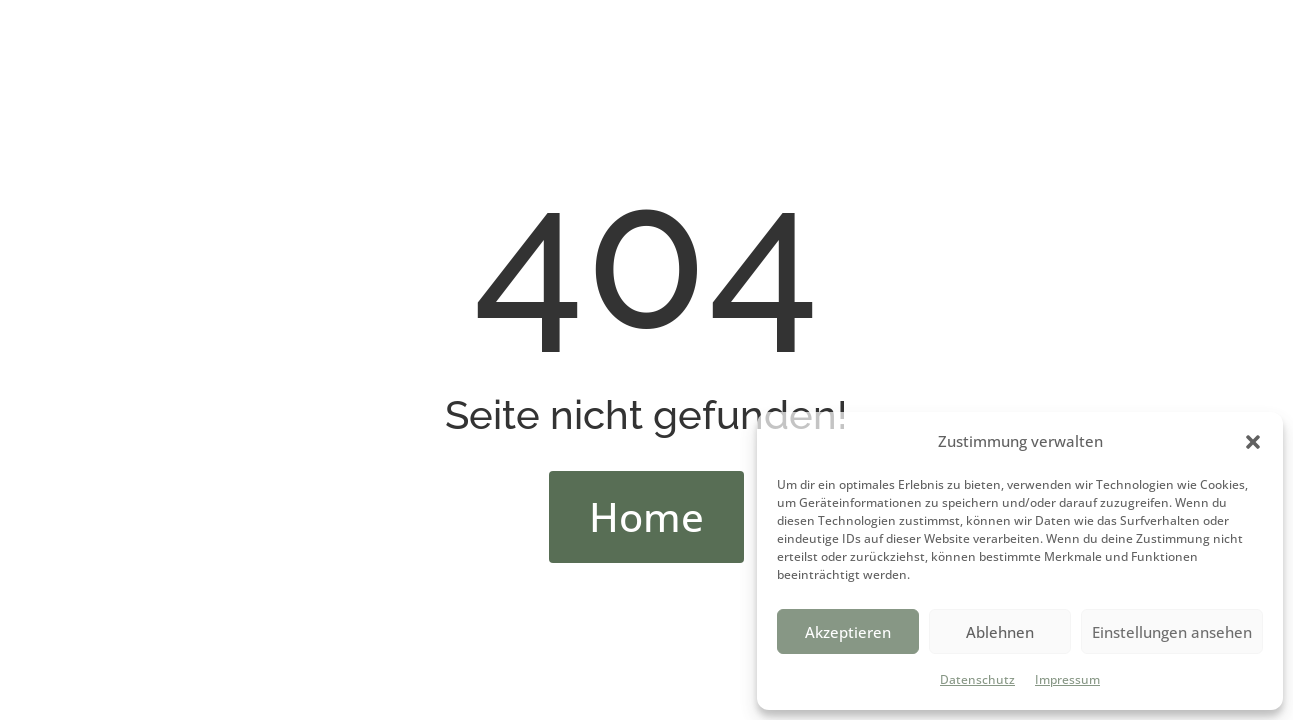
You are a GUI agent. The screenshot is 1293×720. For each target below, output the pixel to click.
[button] (1253, 442)
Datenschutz (977, 679)
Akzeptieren (848, 632)
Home (646, 516)
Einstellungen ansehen (1172, 632)
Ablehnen (1000, 632)
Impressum (1067, 679)
